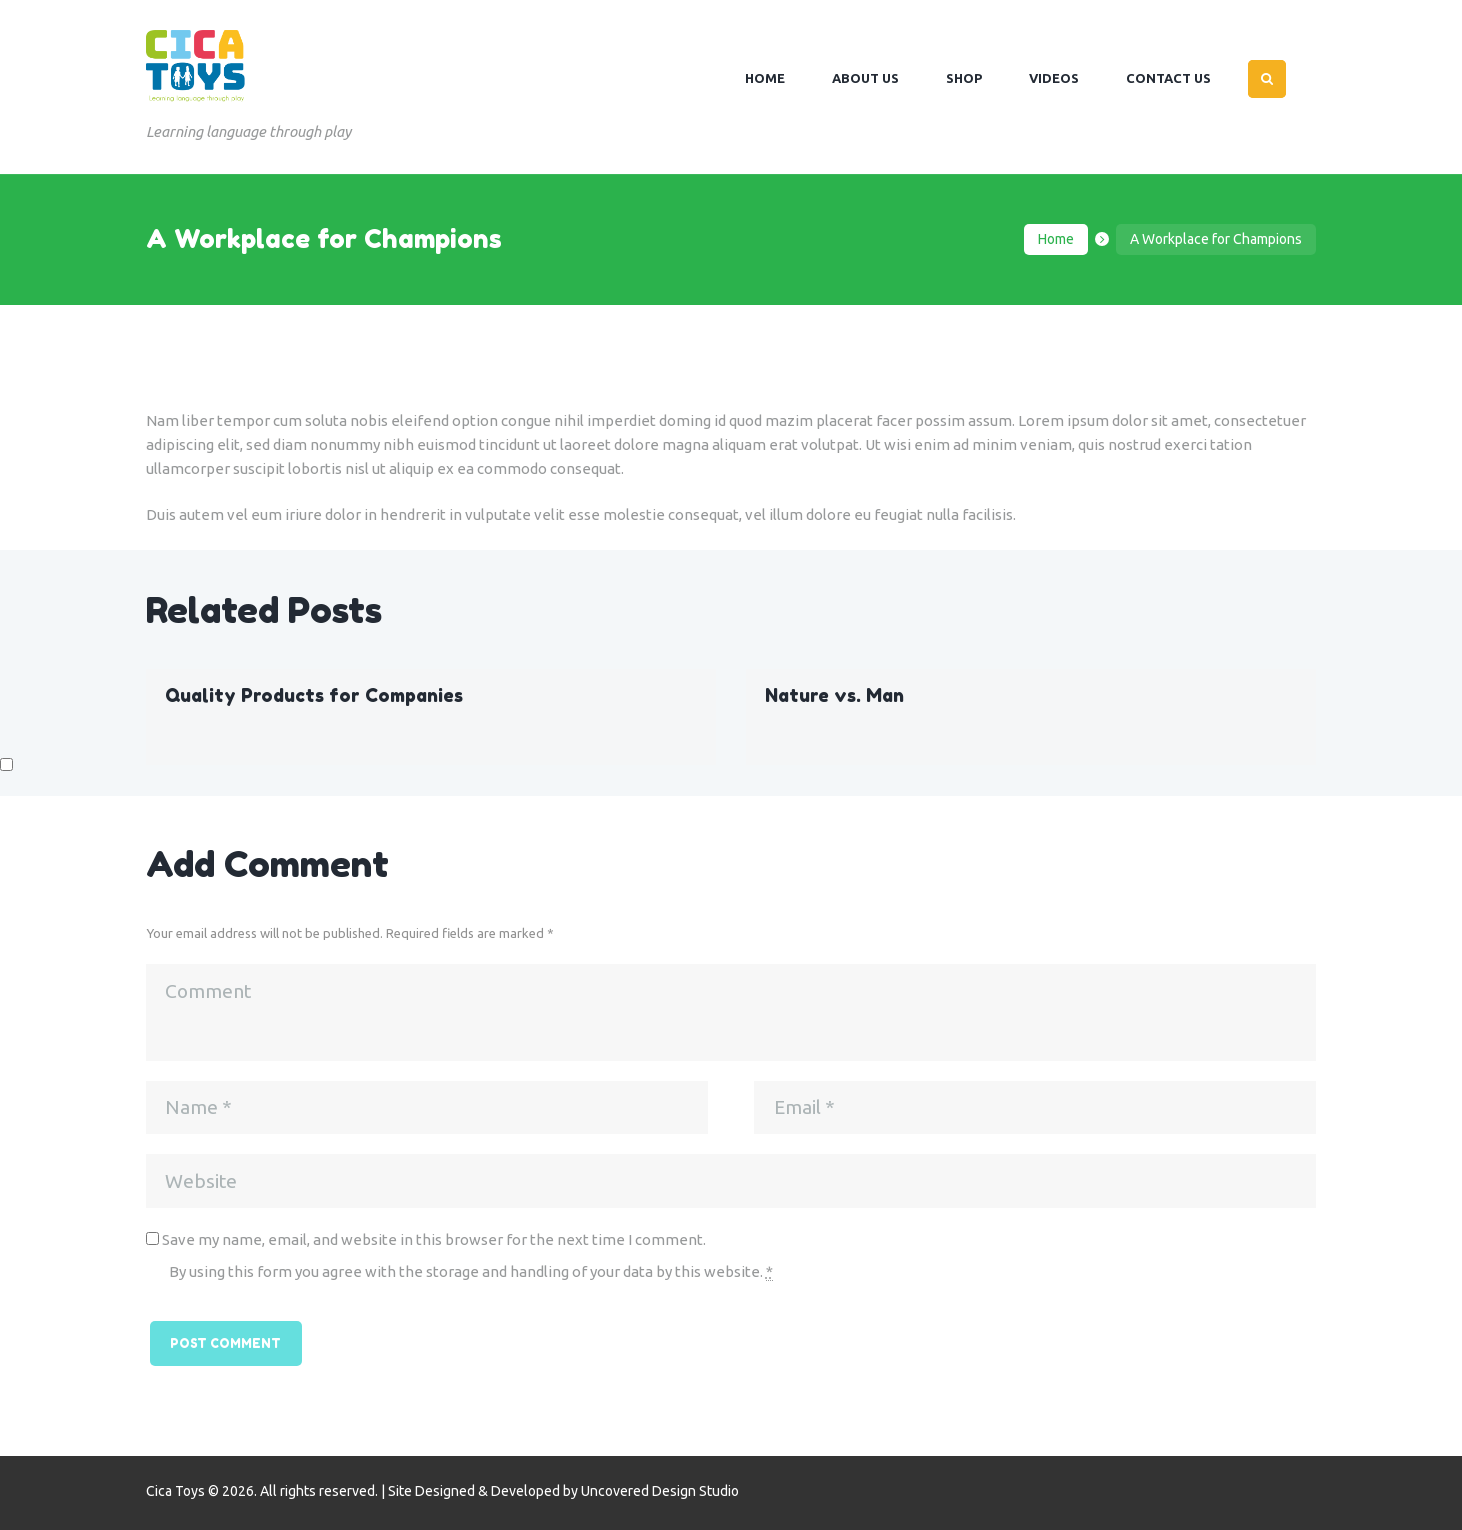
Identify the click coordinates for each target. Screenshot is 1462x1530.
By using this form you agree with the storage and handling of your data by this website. (471, 1272)
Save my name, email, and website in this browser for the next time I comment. (434, 1239)
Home (1056, 239)
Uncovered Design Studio (660, 1491)
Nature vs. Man (834, 695)
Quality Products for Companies (314, 695)
